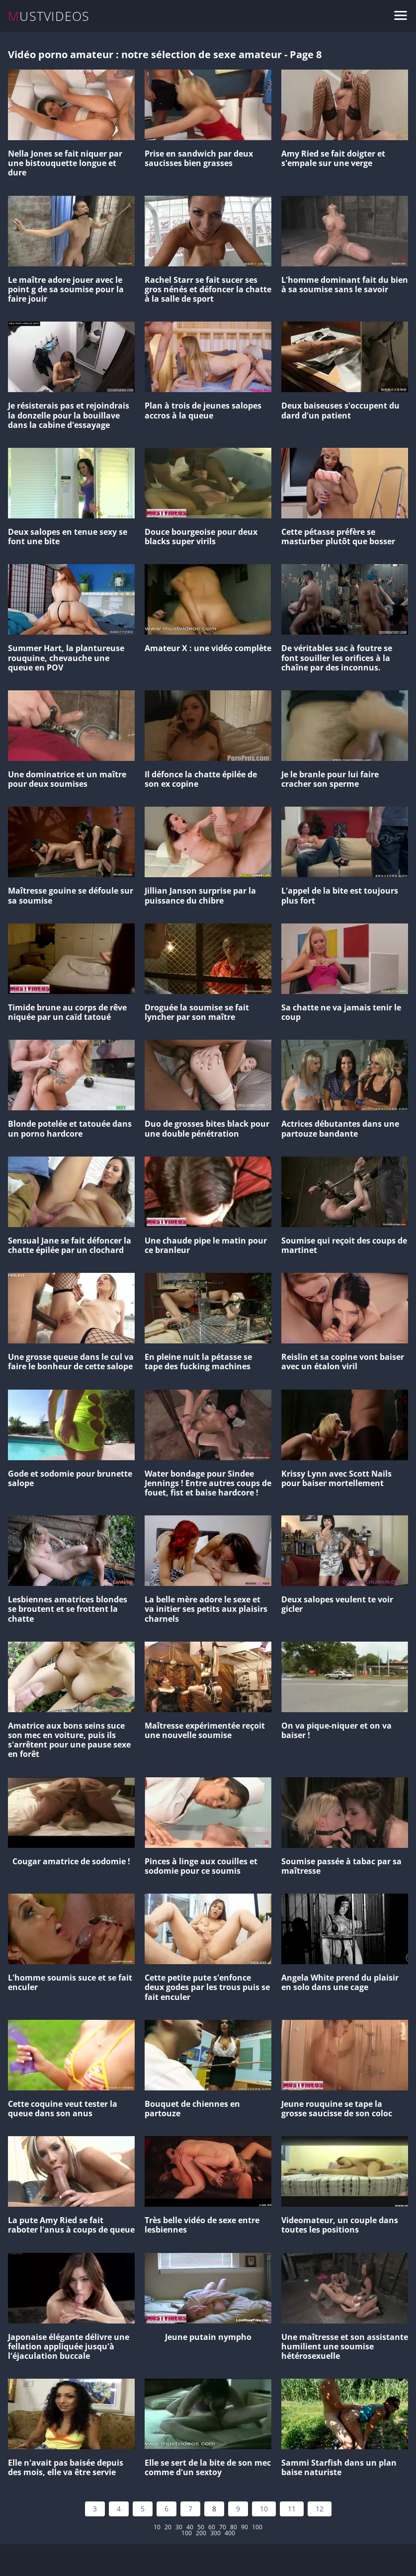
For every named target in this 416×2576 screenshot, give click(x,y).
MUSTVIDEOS (49, 16)
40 (189, 2527)
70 (222, 2527)
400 (230, 2533)
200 (201, 2533)
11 (292, 2508)
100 (257, 2527)
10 (264, 2508)
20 (168, 2527)
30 (178, 2527)
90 (244, 2527)
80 (233, 2527)
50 (200, 2527)
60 (211, 2527)
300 (215, 2533)
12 (320, 2508)
